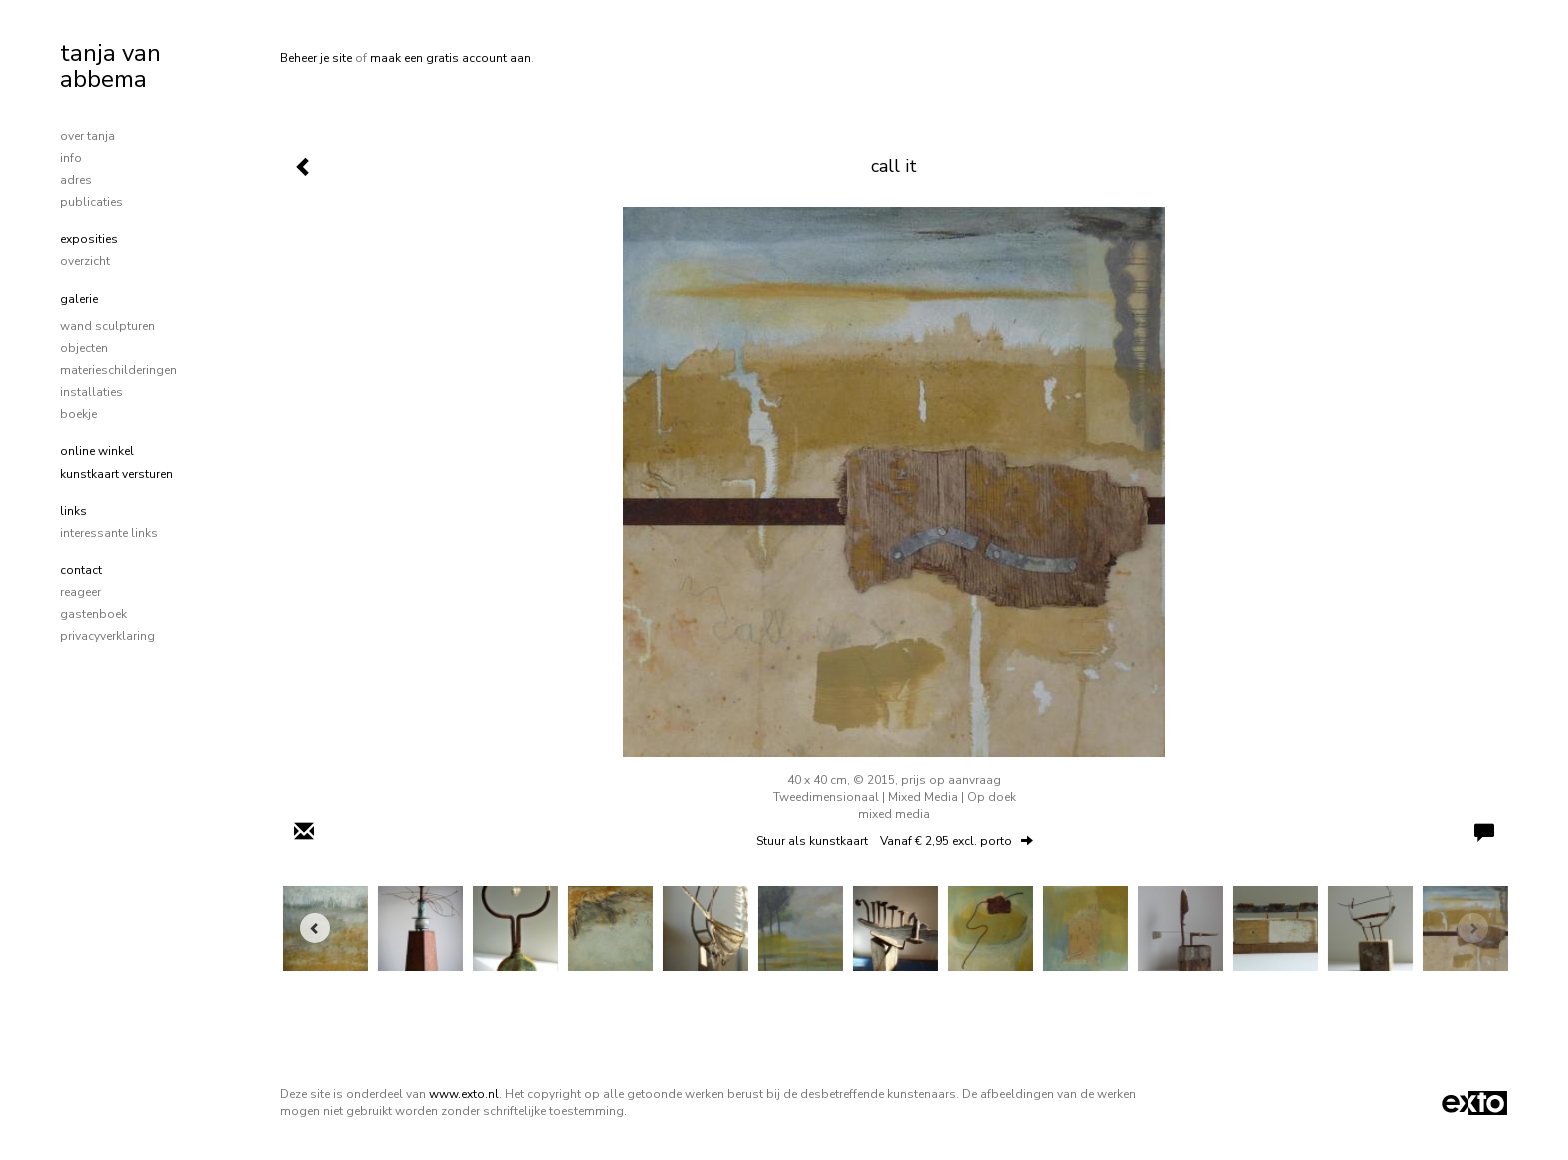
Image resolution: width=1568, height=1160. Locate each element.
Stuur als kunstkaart (894, 841)
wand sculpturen (107, 326)
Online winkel (97, 451)
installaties (91, 392)
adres (76, 180)
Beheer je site (316, 58)
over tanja (87, 136)
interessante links (109, 533)
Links (73, 511)
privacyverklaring (107, 636)
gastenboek (93, 614)
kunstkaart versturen (116, 474)
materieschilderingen (118, 370)
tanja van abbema (110, 66)
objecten (84, 348)
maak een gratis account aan (450, 58)
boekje (78, 414)
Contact (81, 570)
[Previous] (315, 928)
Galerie (79, 299)
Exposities (89, 239)
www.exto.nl (464, 1094)
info (71, 158)
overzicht (85, 261)
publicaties (91, 202)
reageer (80, 592)
